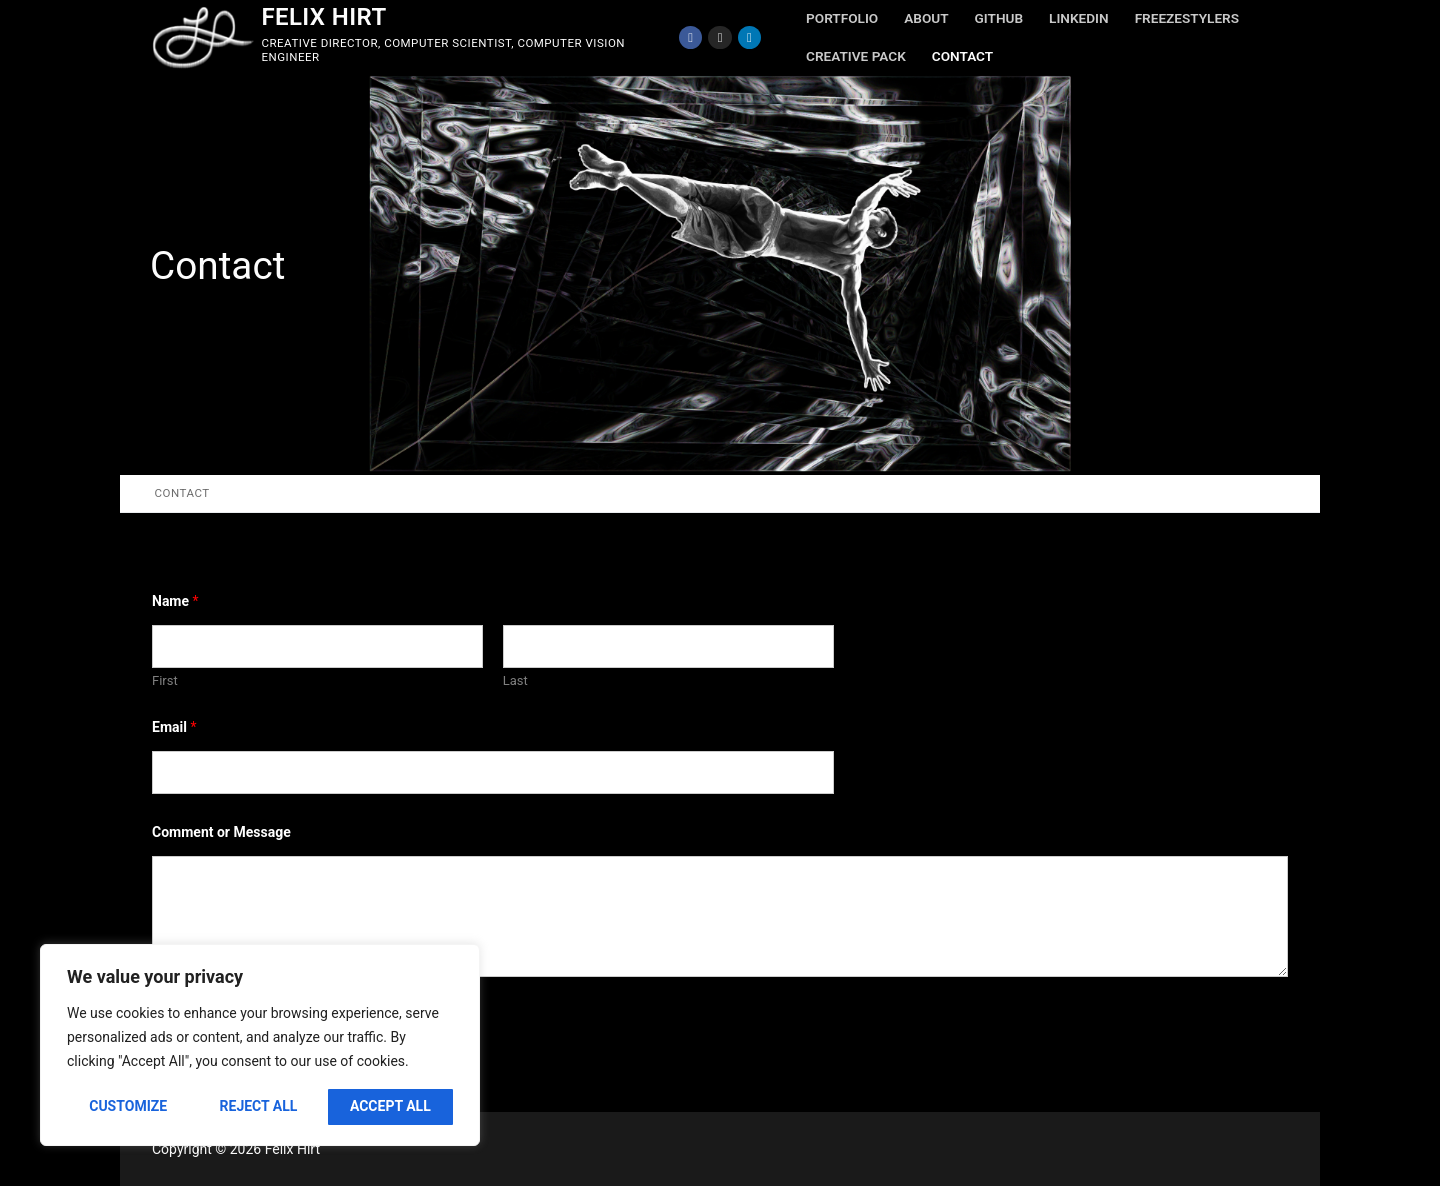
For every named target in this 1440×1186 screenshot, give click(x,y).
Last (515, 680)
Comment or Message (221, 832)
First (165, 680)
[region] (260, 1045)
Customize (128, 1106)
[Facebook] (690, 37)
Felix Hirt (323, 17)
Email (174, 727)
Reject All (259, 1106)
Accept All (390, 1106)
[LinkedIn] (749, 37)
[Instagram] (719, 37)
